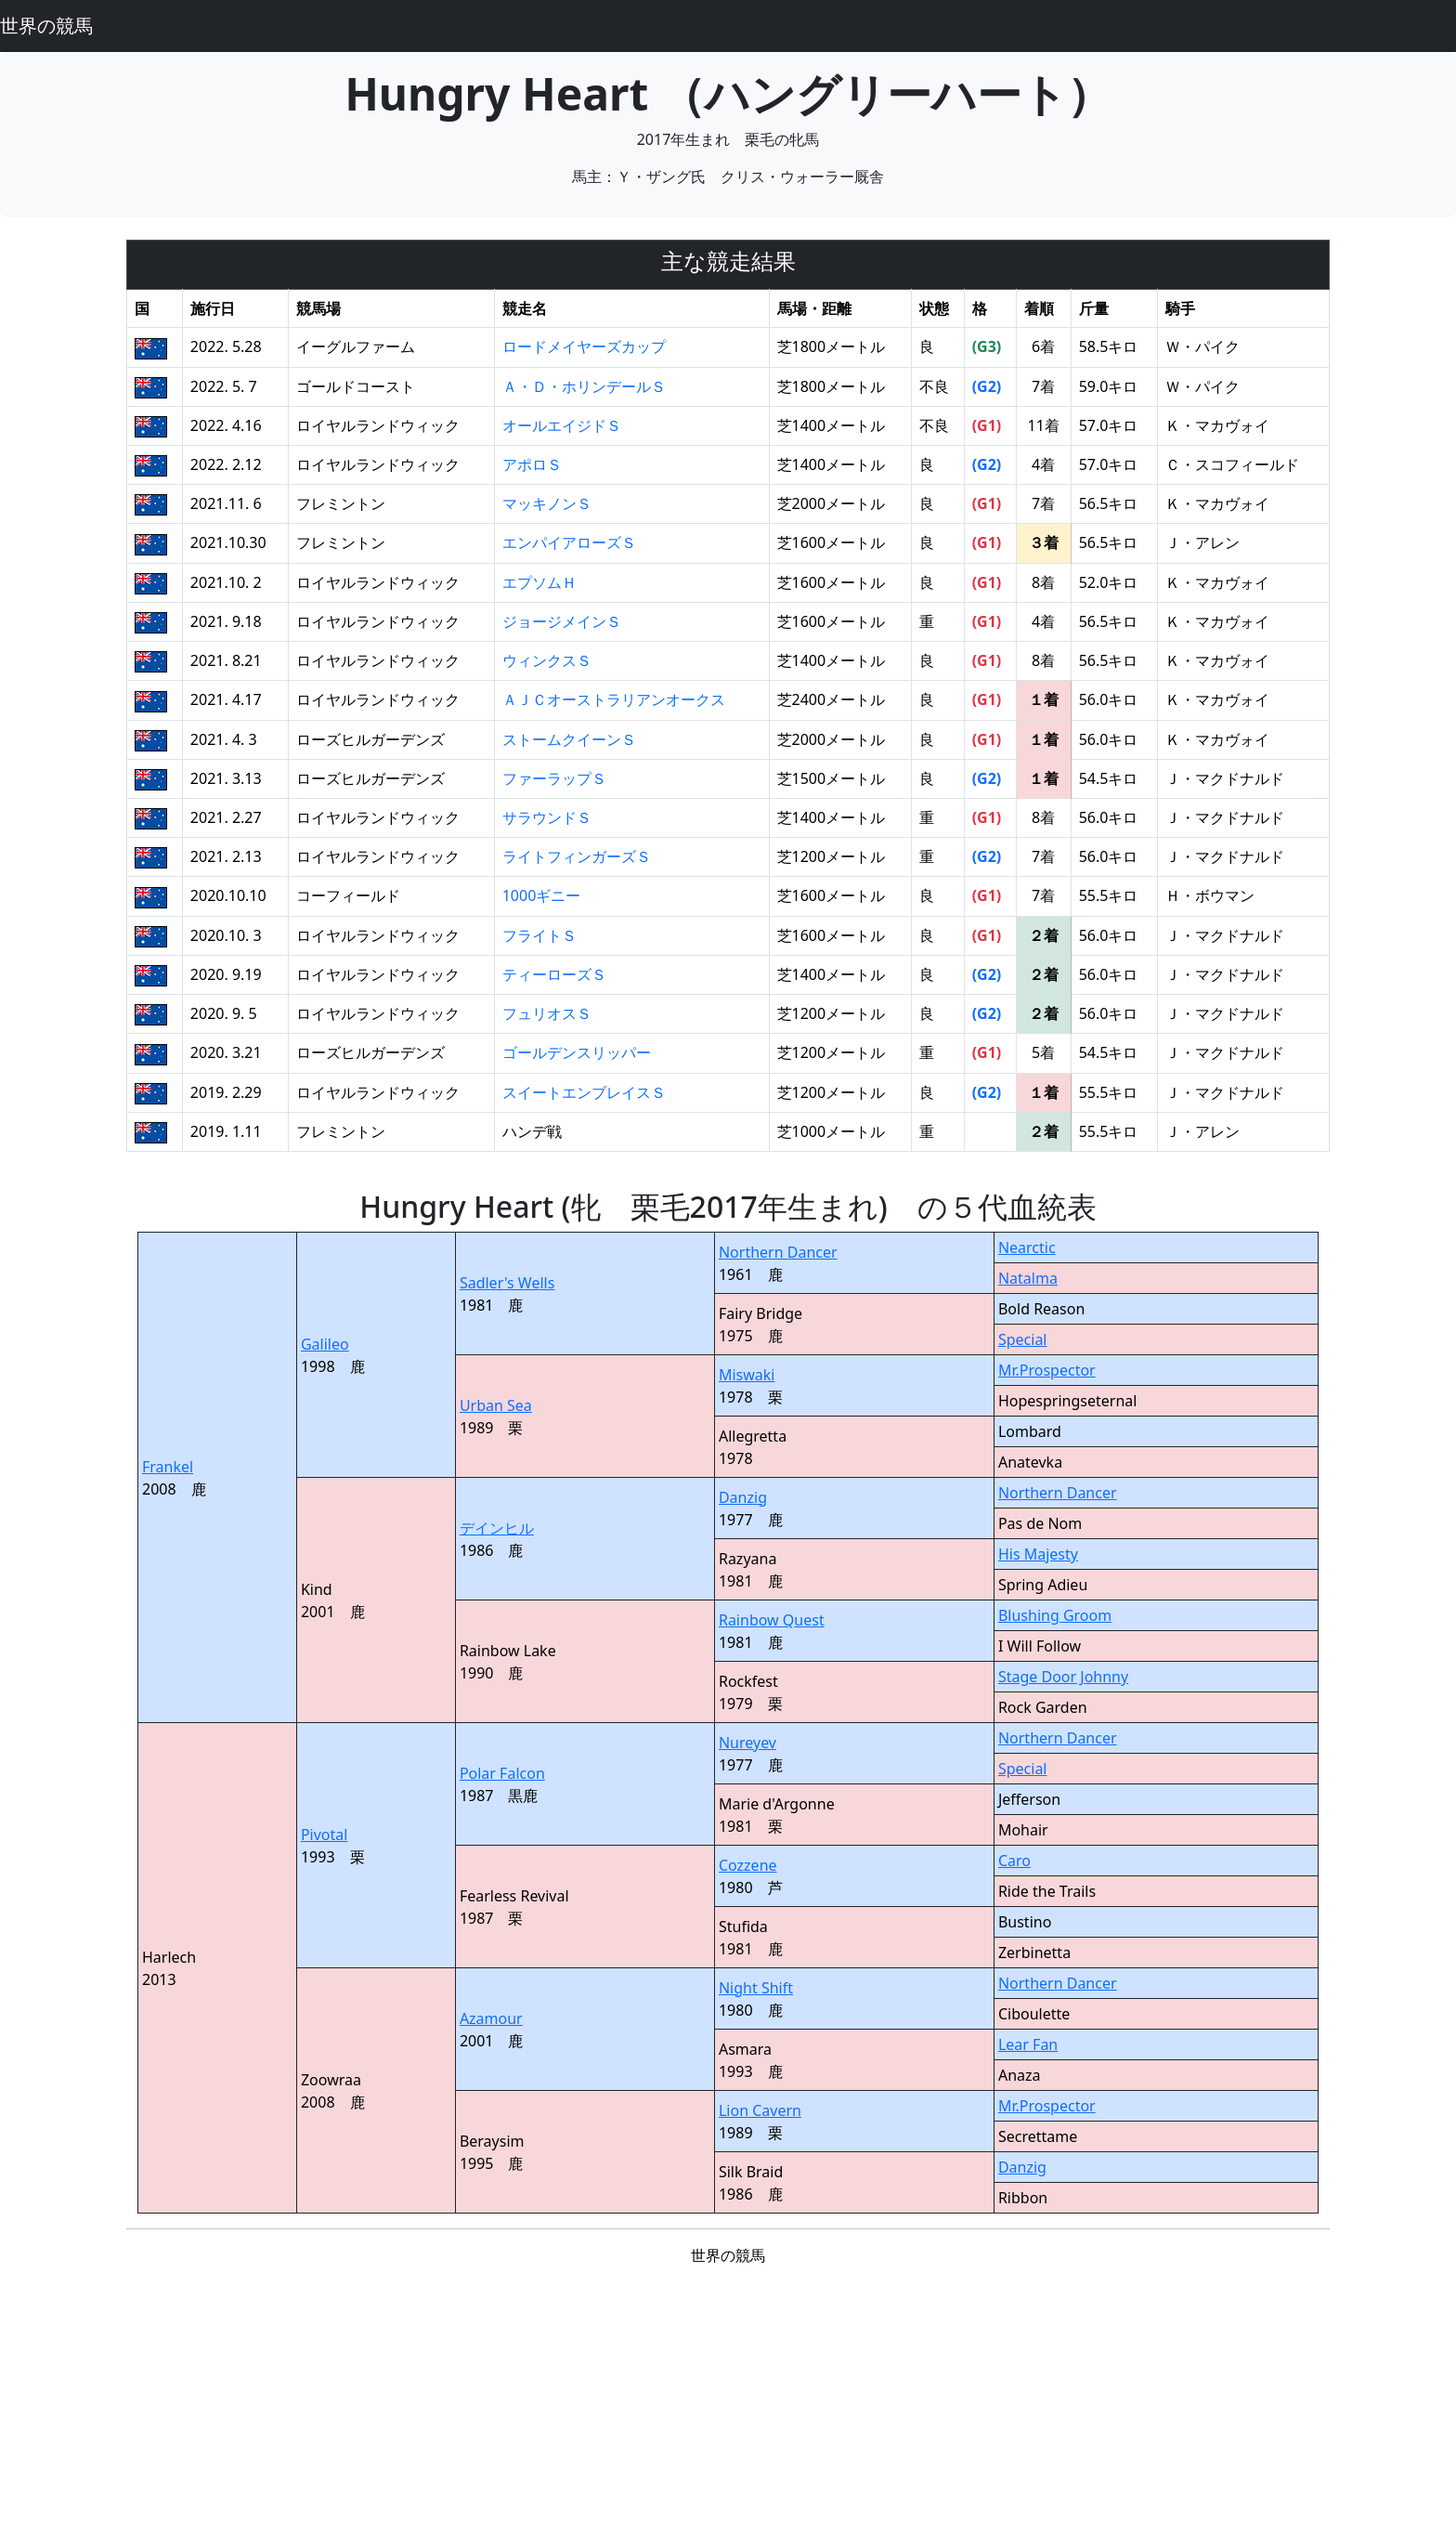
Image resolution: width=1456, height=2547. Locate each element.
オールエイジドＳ (561, 425)
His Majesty (1038, 1554)
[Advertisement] (728, 2411)
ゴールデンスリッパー (576, 1052)
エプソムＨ (539, 582)
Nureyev (747, 1742)
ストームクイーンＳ (569, 739)
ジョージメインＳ (561, 621)
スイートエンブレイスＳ (584, 1092)
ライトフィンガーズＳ (576, 856)
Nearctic (1027, 1247)
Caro (1014, 1860)
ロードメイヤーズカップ (584, 346)
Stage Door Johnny (1063, 1676)
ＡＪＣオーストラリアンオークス (613, 699)
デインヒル (497, 1528)
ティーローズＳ (554, 974)
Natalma (1028, 1278)
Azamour (491, 2018)
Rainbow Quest (772, 1620)
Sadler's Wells (507, 1283)
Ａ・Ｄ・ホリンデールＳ (584, 386)
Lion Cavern (760, 2110)
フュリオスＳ (547, 1013)
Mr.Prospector (1047, 1370)
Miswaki (747, 1375)
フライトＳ (539, 935)
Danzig (743, 1497)
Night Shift (756, 1988)
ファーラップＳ (554, 778)
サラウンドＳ (547, 817)
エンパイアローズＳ (569, 542)
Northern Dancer (778, 1252)
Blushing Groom (1055, 1615)
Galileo (325, 1344)
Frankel (167, 1466)
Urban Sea (496, 1405)
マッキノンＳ (547, 503)
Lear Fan (1028, 2044)
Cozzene (748, 1865)
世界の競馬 (46, 25)
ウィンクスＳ (547, 660)
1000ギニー (541, 895)
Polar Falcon (502, 1773)
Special (1022, 1339)
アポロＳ (532, 464)
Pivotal (324, 1834)
